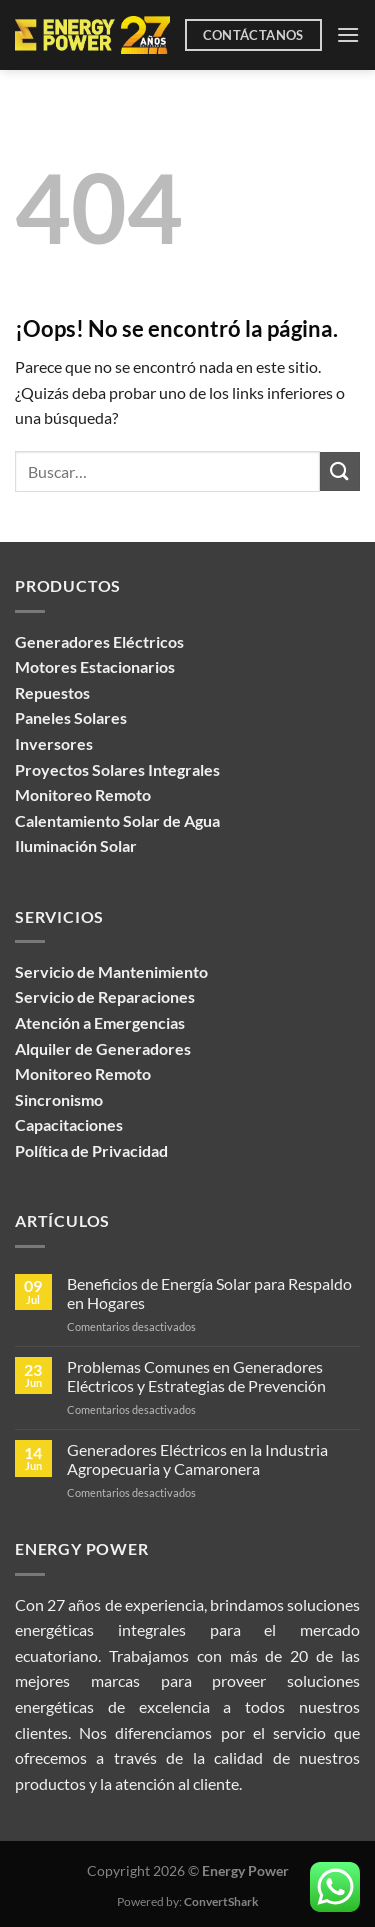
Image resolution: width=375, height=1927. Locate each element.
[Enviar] (340, 471)
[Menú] (348, 34)
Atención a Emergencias (100, 1022)
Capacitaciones (69, 1124)
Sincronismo (59, 1099)
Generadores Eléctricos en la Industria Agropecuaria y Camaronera (197, 1459)
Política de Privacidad (91, 1150)
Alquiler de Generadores (103, 1048)
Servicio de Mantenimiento (111, 971)
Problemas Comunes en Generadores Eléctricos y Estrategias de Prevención (196, 1376)
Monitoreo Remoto (83, 1073)
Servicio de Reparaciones (105, 996)
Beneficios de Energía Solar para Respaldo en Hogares (209, 1293)
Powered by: (188, 1901)
